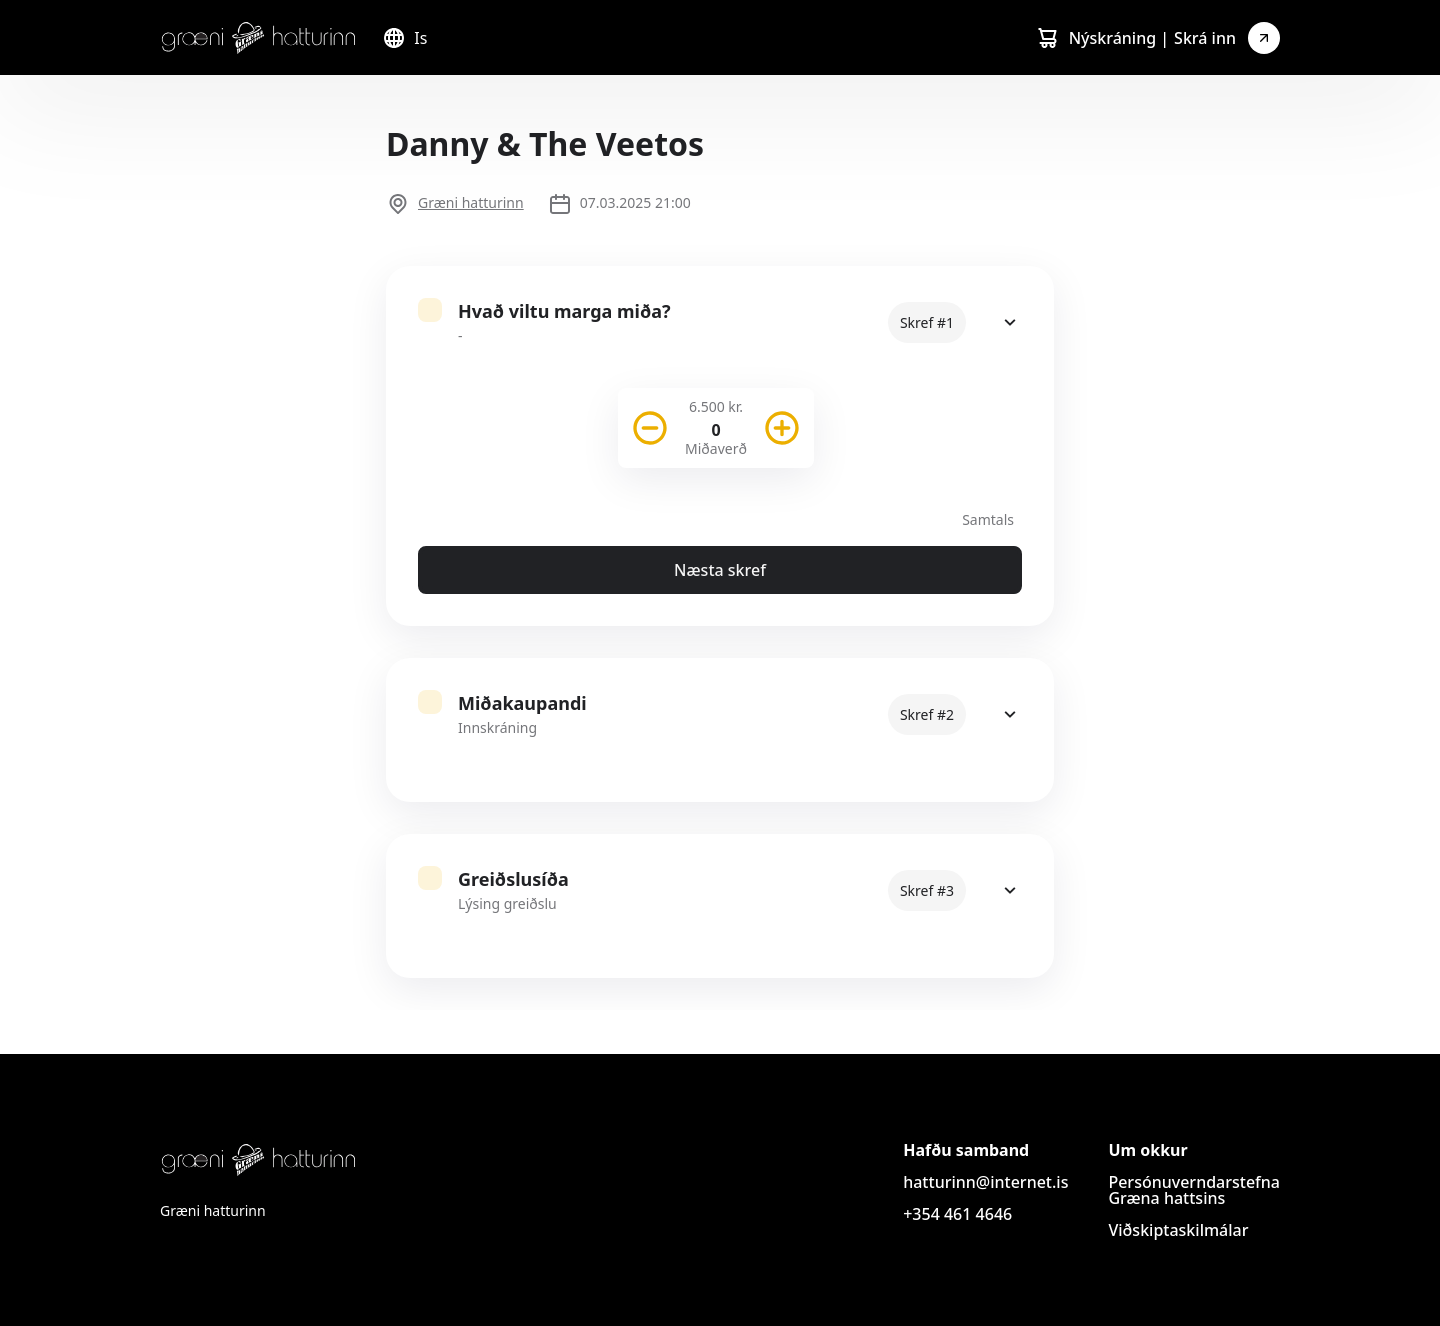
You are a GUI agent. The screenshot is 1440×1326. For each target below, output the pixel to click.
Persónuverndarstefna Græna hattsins (1194, 1190)
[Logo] (259, 37)
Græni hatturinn (471, 202)
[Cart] (1047, 38)
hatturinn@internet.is (985, 1182)
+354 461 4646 (957, 1214)
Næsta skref (720, 570)
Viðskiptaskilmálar (1178, 1230)
